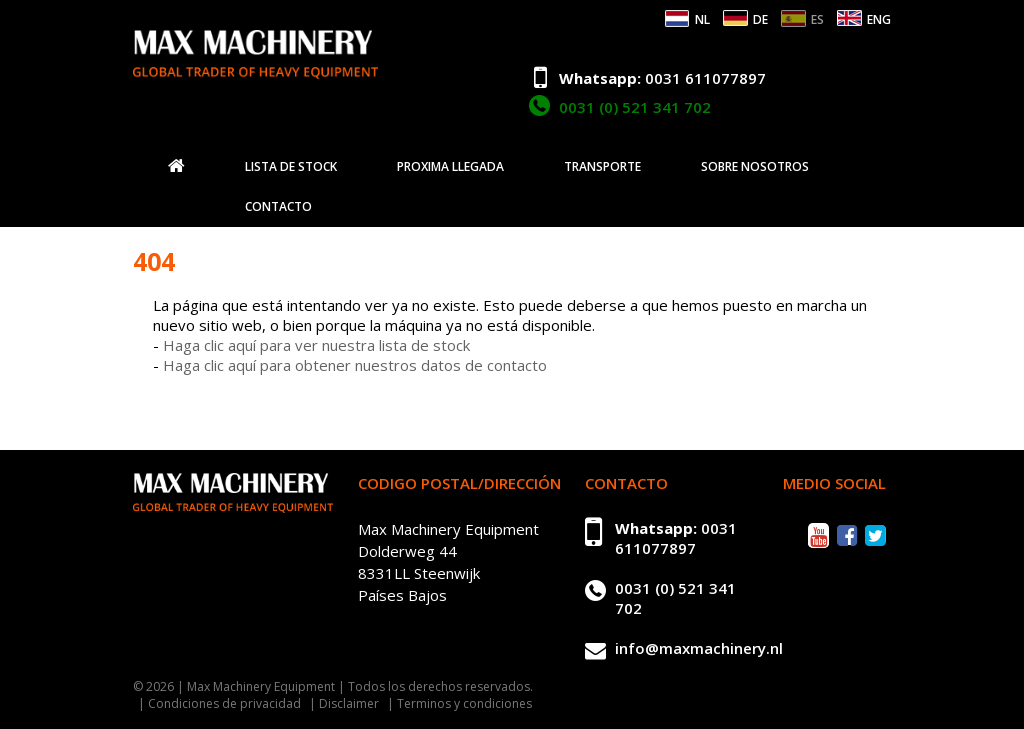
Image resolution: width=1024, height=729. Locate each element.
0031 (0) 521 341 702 (635, 107)
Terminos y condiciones (464, 703)
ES (817, 19)
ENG (879, 19)
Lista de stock (291, 167)
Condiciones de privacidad (224, 703)
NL (702, 19)
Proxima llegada (450, 167)
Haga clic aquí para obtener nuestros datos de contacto (355, 365)
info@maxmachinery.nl (699, 648)
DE (760, 19)
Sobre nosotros (755, 167)
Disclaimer (349, 703)
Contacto (278, 207)
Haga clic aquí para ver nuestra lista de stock (316, 345)
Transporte (602, 167)
